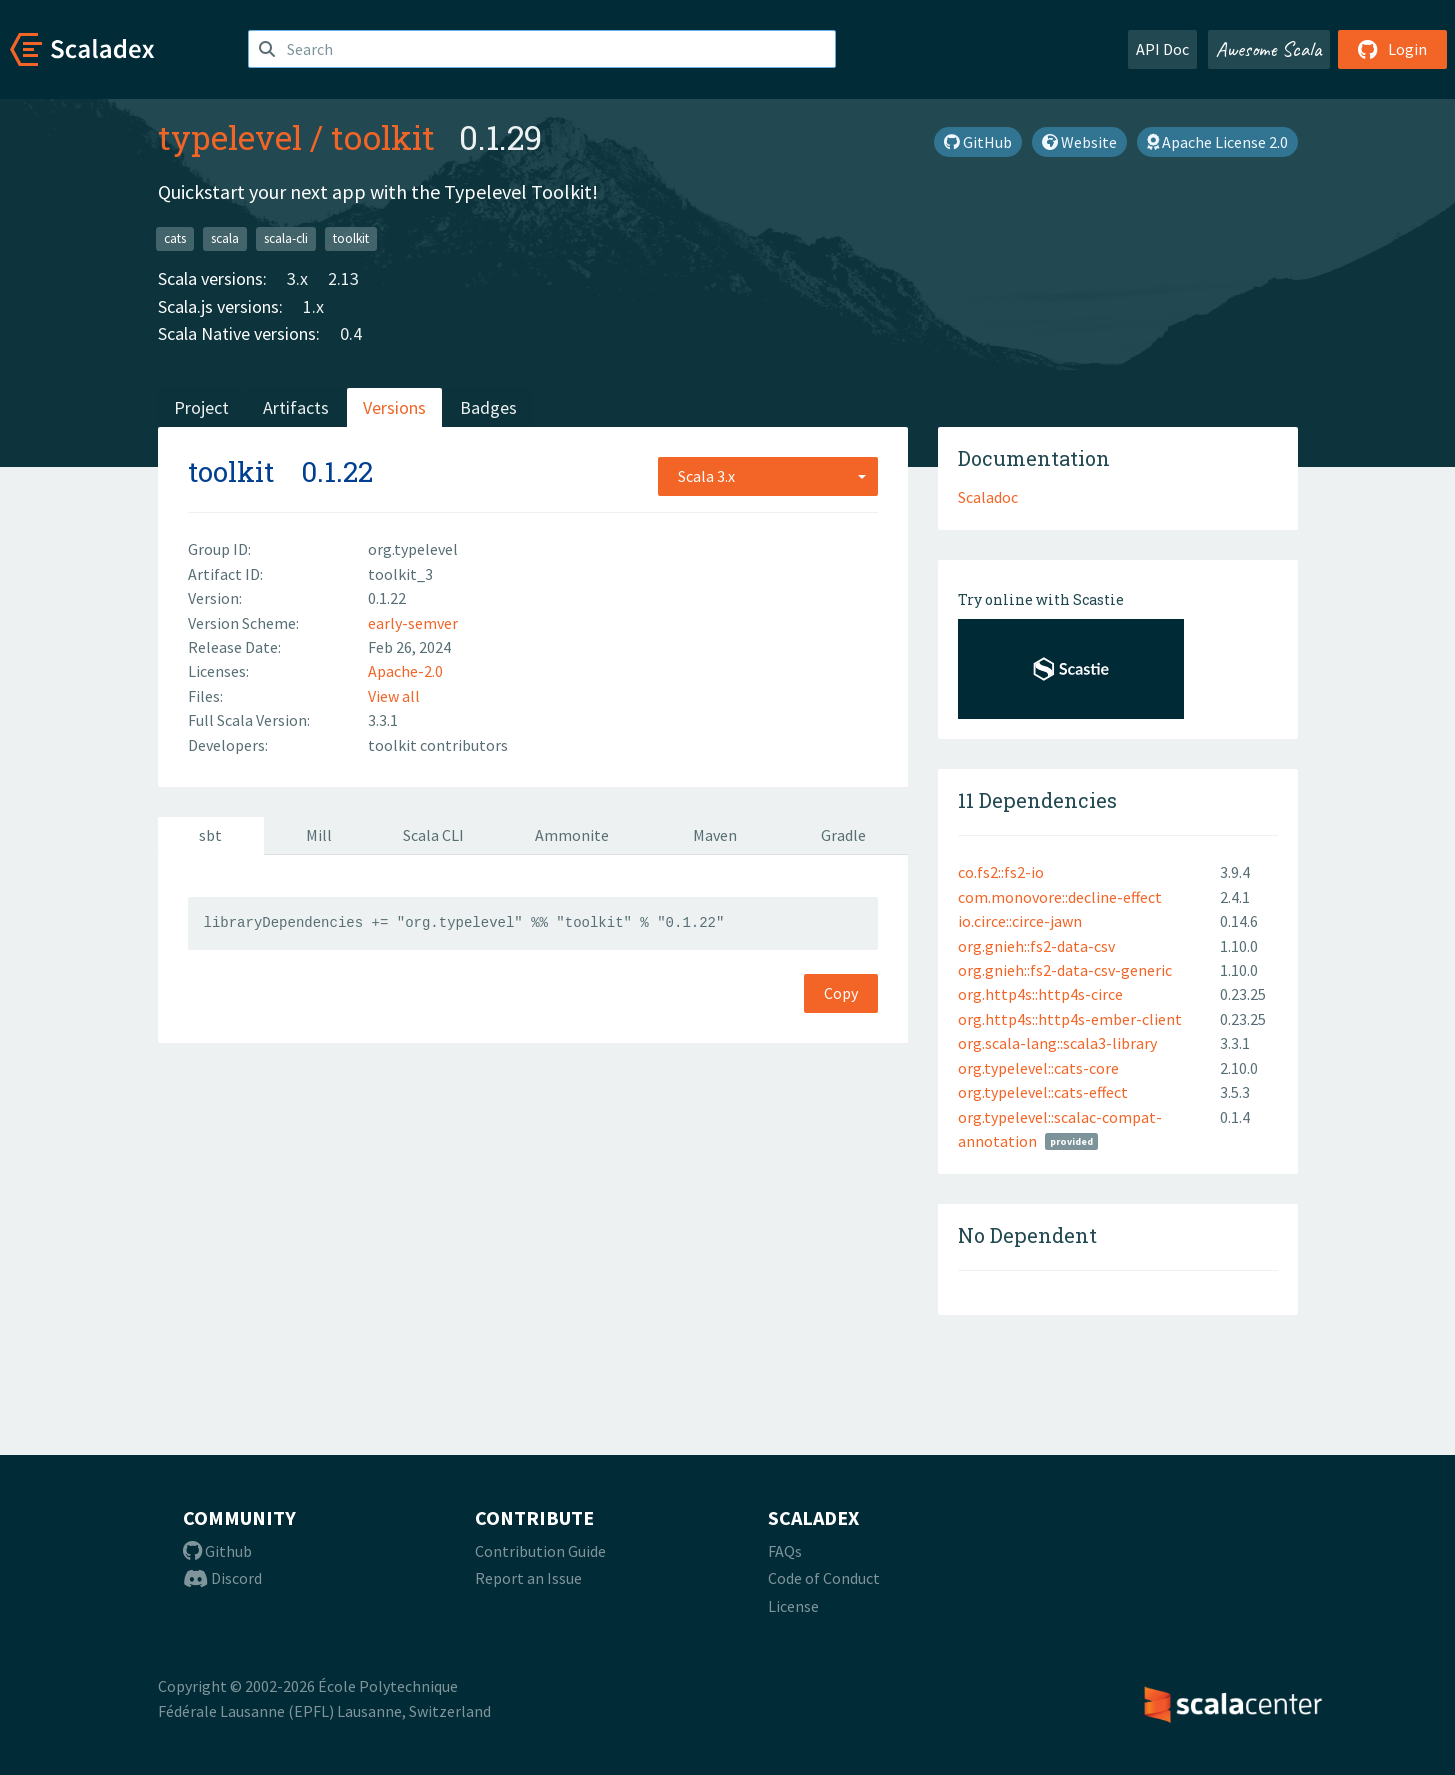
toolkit (383, 137)
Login (1392, 49)
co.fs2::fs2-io (1001, 872)
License (793, 1606)
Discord (222, 1578)
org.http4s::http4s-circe (1040, 994)
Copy (841, 993)
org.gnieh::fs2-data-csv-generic (1065, 970)
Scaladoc (988, 497)
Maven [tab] (715, 835)
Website (1079, 142)
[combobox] (768, 476)
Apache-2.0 (405, 671)
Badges (488, 407)
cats (175, 238)
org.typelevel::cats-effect (1043, 1092)
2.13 (343, 278)
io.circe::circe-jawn (1020, 921)
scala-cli (286, 238)
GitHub (978, 142)
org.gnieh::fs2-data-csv (1036, 946)
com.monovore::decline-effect (1060, 897)
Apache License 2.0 (1217, 142)
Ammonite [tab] (572, 835)
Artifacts (296, 407)
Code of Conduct (824, 1578)
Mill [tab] (319, 835)
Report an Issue (528, 1578)
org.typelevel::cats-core (1038, 1068)
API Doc (1162, 49)
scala (225, 238)
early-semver (413, 623)
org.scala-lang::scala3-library (1057, 1043)
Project (201, 407)
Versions (394, 407)
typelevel (230, 137)
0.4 (351, 333)
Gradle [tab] (843, 835)
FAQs (785, 1551)
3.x (297, 278)
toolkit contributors (438, 745)
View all (394, 696)
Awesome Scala (1269, 49)
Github (217, 1551)
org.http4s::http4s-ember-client (1070, 1019)
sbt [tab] (210, 835)
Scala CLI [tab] (433, 835)
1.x (313, 306)
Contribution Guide (540, 1551)
